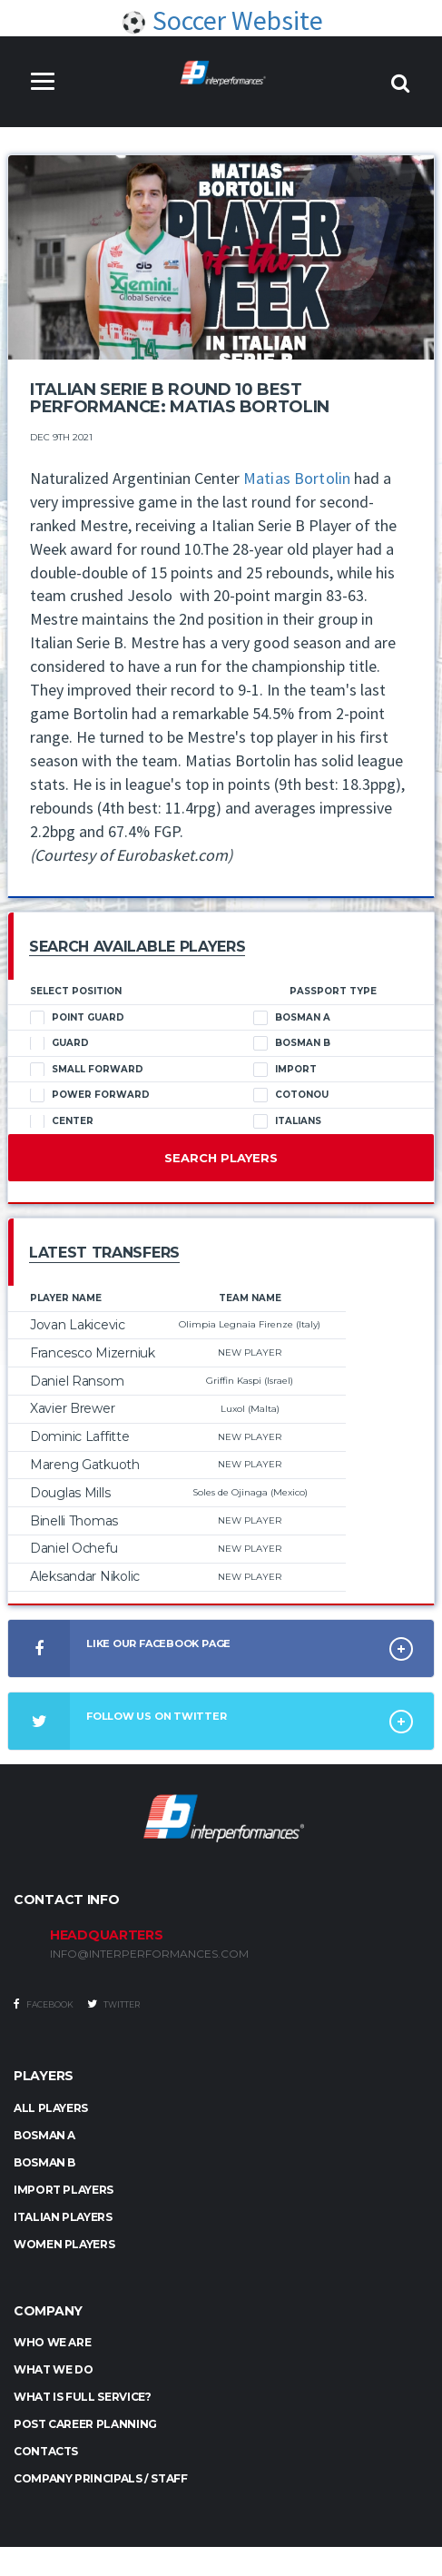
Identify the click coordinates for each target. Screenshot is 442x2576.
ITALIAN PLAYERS (63, 2219)
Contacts (46, 2453)
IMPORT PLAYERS (63, 2191)
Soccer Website (221, 21)
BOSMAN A (44, 2137)
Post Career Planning (85, 2426)
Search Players (221, 1159)
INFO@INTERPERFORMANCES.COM (149, 1955)
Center (61, 1123)
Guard (59, 1045)
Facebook (44, 2005)
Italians (287, 1123)
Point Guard (77, 1019)
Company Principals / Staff (101, 2480)
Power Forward (90, 1097)
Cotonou (291, 1097)
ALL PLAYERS (51, 2110)
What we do (53, 2371)
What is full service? (82, 2398)
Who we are (52, 2344)
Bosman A (291, 1019)
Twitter (113, 2005)
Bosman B (291, 1045)
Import (285, 1071)
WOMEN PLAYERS (64, 2246)
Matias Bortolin (296, 479)
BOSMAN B (44, 2164)
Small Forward (86, 1071)
